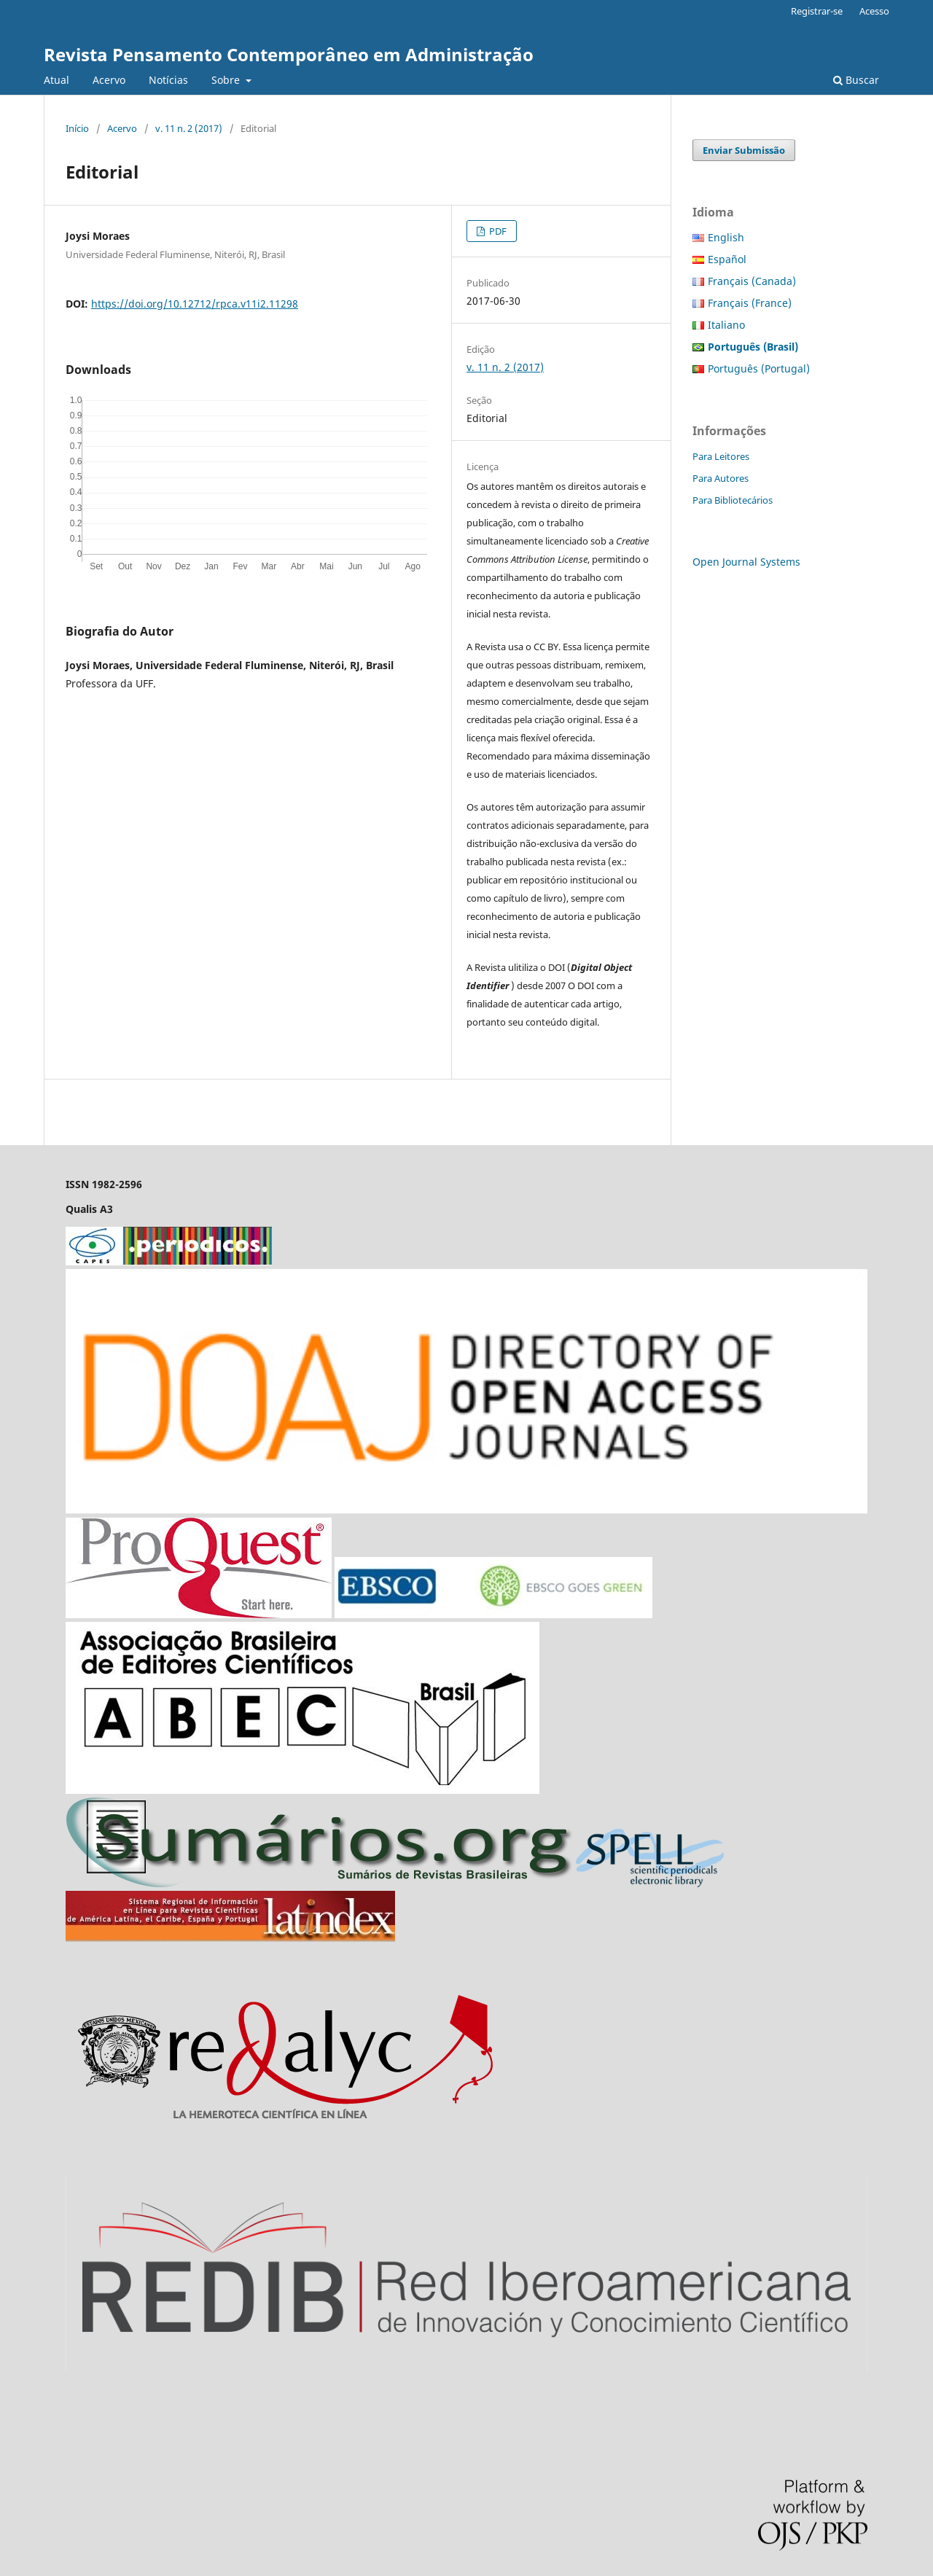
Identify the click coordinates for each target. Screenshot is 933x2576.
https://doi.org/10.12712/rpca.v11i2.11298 (194, 304)
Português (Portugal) (759, 368)
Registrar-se (817, 10)
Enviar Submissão (744, 150)
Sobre (227, 80)
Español (727, 259)
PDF (497, 231)
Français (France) (750, 303)
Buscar (856, 80)
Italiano (726, 325)
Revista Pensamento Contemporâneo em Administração (289, 54)
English (726, 237)
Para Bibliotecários (732, 500)
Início (77, 128)
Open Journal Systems (746, 562)
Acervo (109, 80)
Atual (56, 80)
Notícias (168, 80)
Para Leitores (720, 456)
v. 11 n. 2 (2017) (188, 128)
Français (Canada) (752, 281)
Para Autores (720, 478)
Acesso (874, 10)
